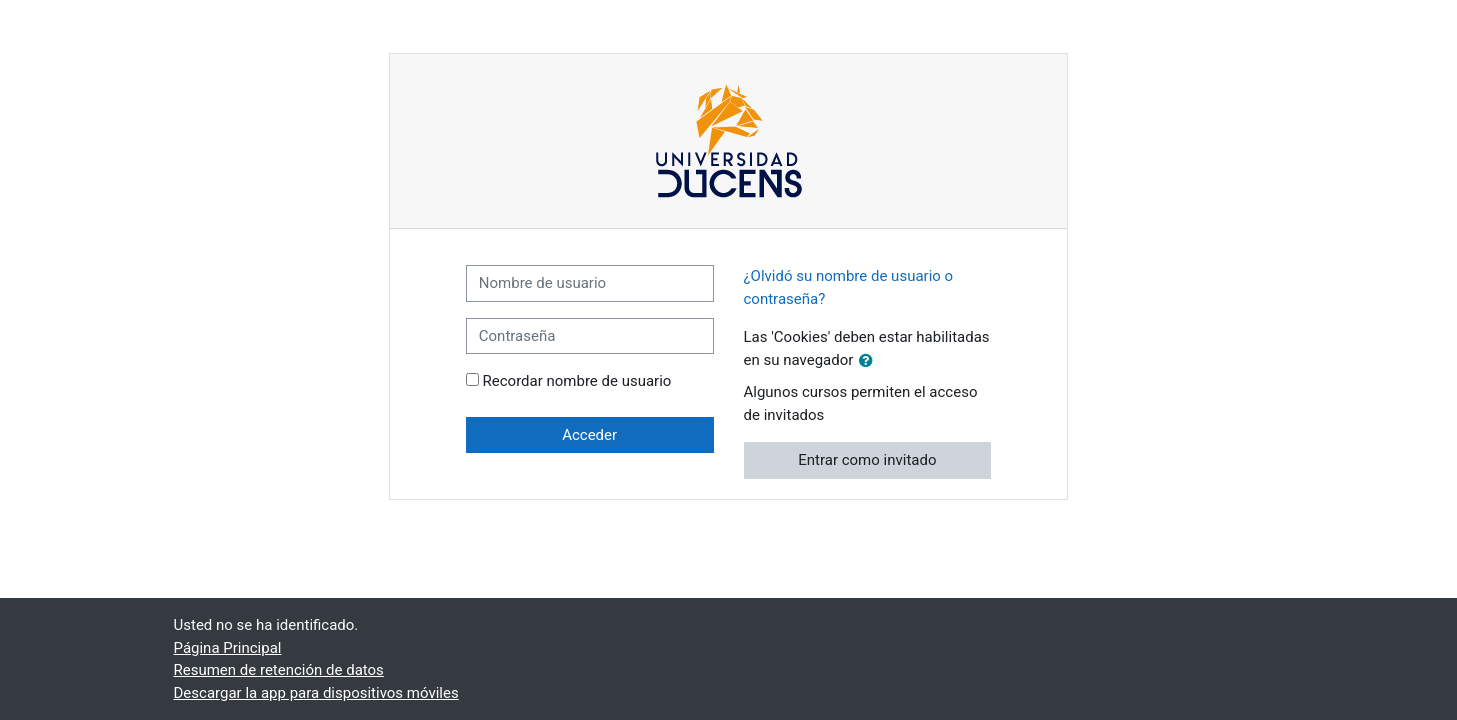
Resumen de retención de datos (279, 670)
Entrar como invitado (867, 460)
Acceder (589, 435)
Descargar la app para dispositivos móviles (316, 693)
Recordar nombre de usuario (577, 381)
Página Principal (228, 648)
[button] (870, 361)
